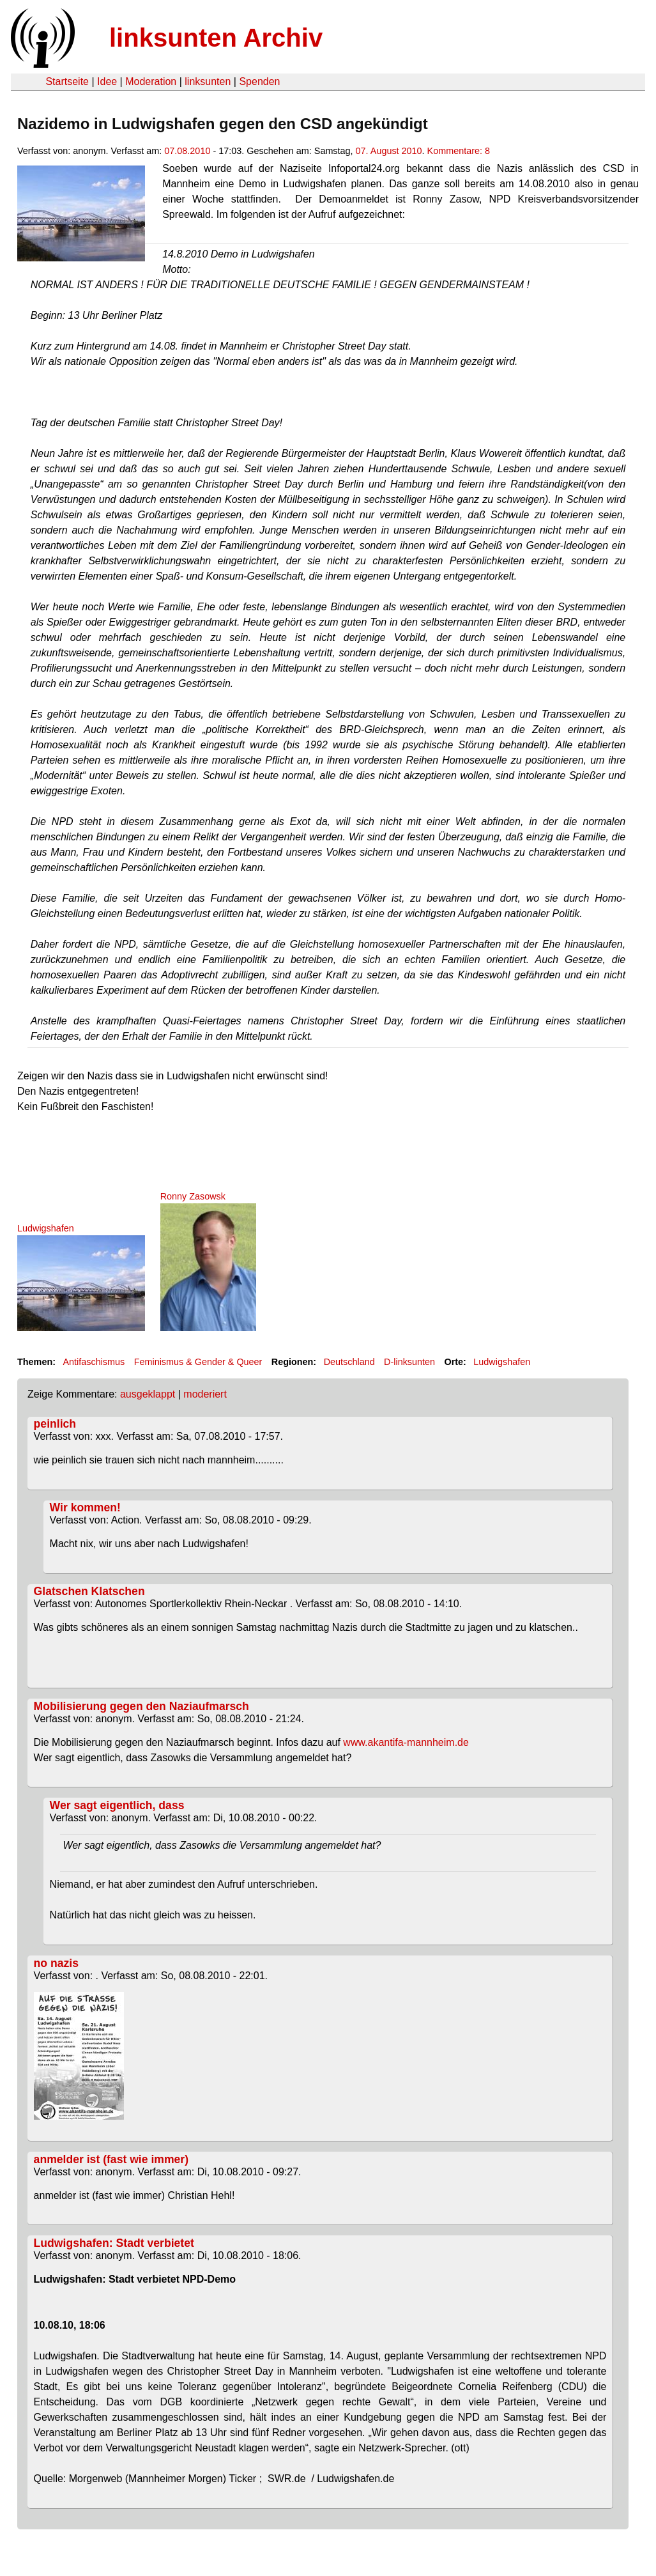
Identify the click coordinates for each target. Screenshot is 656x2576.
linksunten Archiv (216, 38)
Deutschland (349, 1362)
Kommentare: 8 (458, 151)
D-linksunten (409, 1362)
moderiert (205, 1394)
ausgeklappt (147, 1394)
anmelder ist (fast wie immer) (111, 2159)
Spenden (259, 81)
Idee (107, 81)
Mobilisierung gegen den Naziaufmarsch (141, 1706)
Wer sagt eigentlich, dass (117, 1805)
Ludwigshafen (501, 1362)
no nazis (56, 1963)
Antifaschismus (94, 1362)
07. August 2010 (389, 151)
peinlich (55, 1423)
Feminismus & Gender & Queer (198, 1362)
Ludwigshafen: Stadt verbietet (114, 2243)
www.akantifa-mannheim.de (406, 1742)
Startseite (67, 81)
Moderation (150, 81)
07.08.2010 (187, 151)
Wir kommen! (85, 1507)
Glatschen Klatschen (89, 1591)
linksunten (208, 81)
